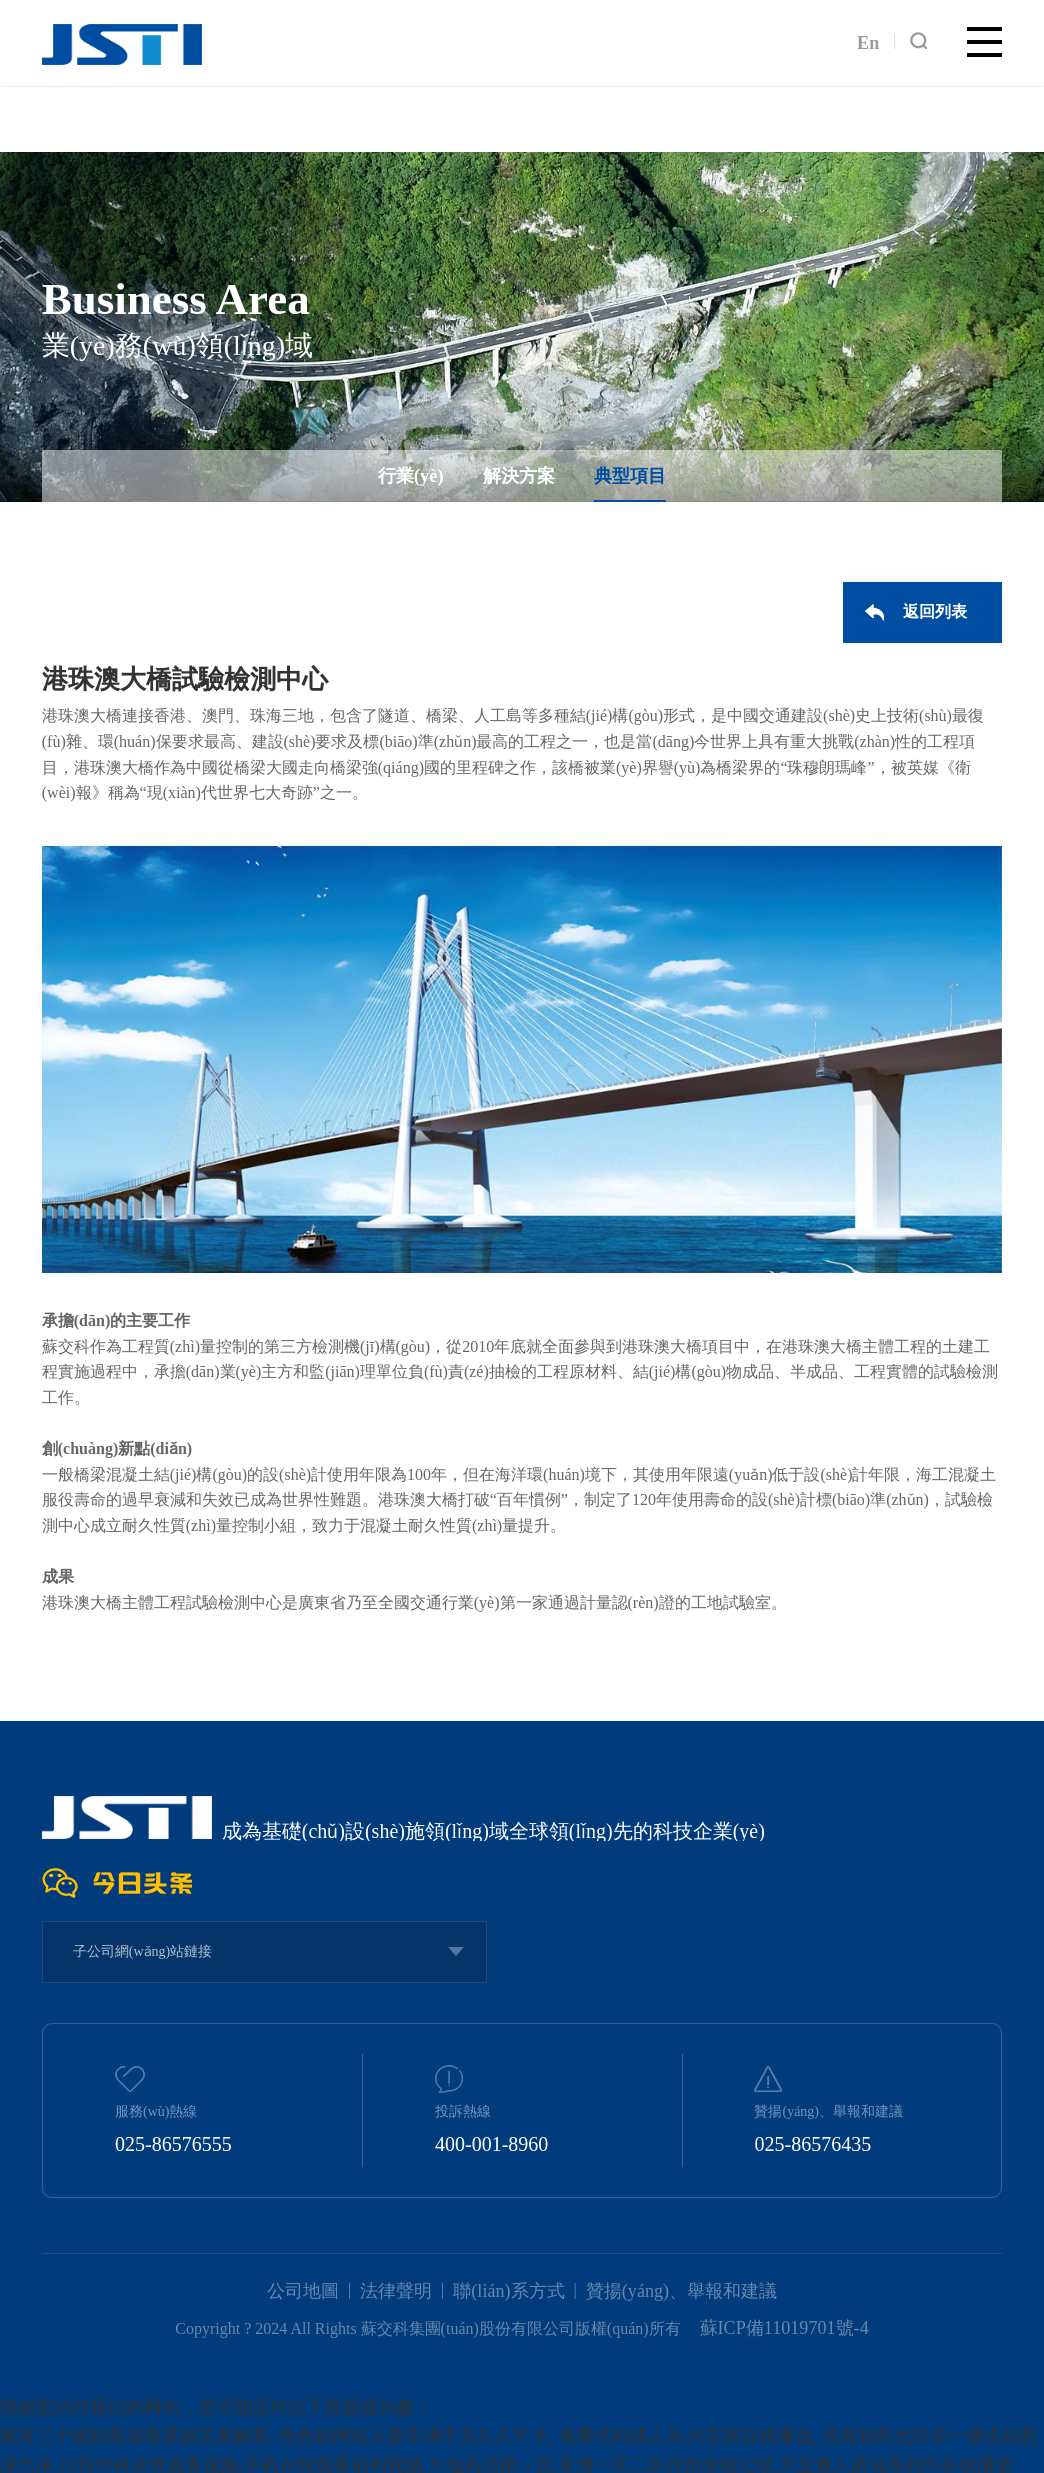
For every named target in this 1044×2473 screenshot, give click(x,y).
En (870, 39)
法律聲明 (409, 2289)
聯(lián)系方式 (511, 2289)
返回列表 (940, 609)
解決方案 (519, 479)
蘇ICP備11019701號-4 (784, 2323)
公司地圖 (324, 2289)
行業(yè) (420, 479)
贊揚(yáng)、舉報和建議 (667, 2289)
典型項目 (621, 479)
